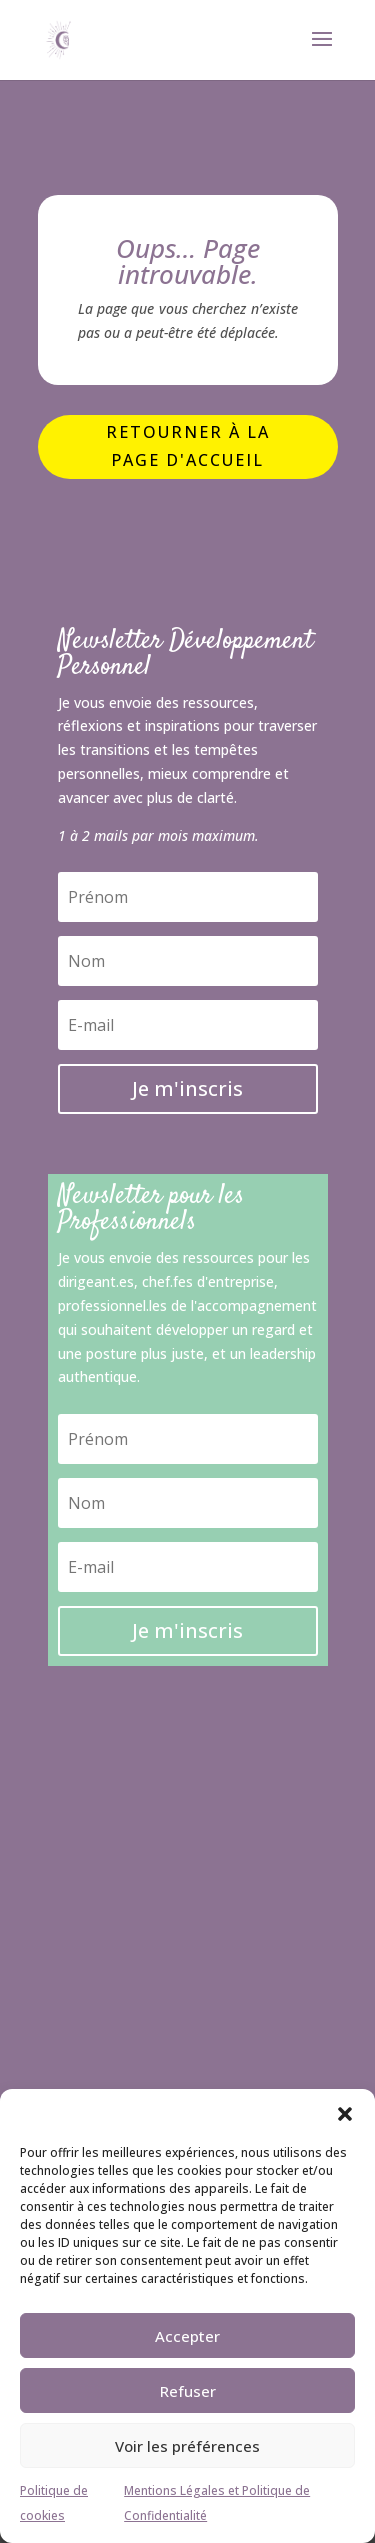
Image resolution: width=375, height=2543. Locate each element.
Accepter (187, 2336)
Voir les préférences (187, 2446)
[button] (345, 2114)
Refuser (188, 2391)
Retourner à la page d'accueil (188, 445)
